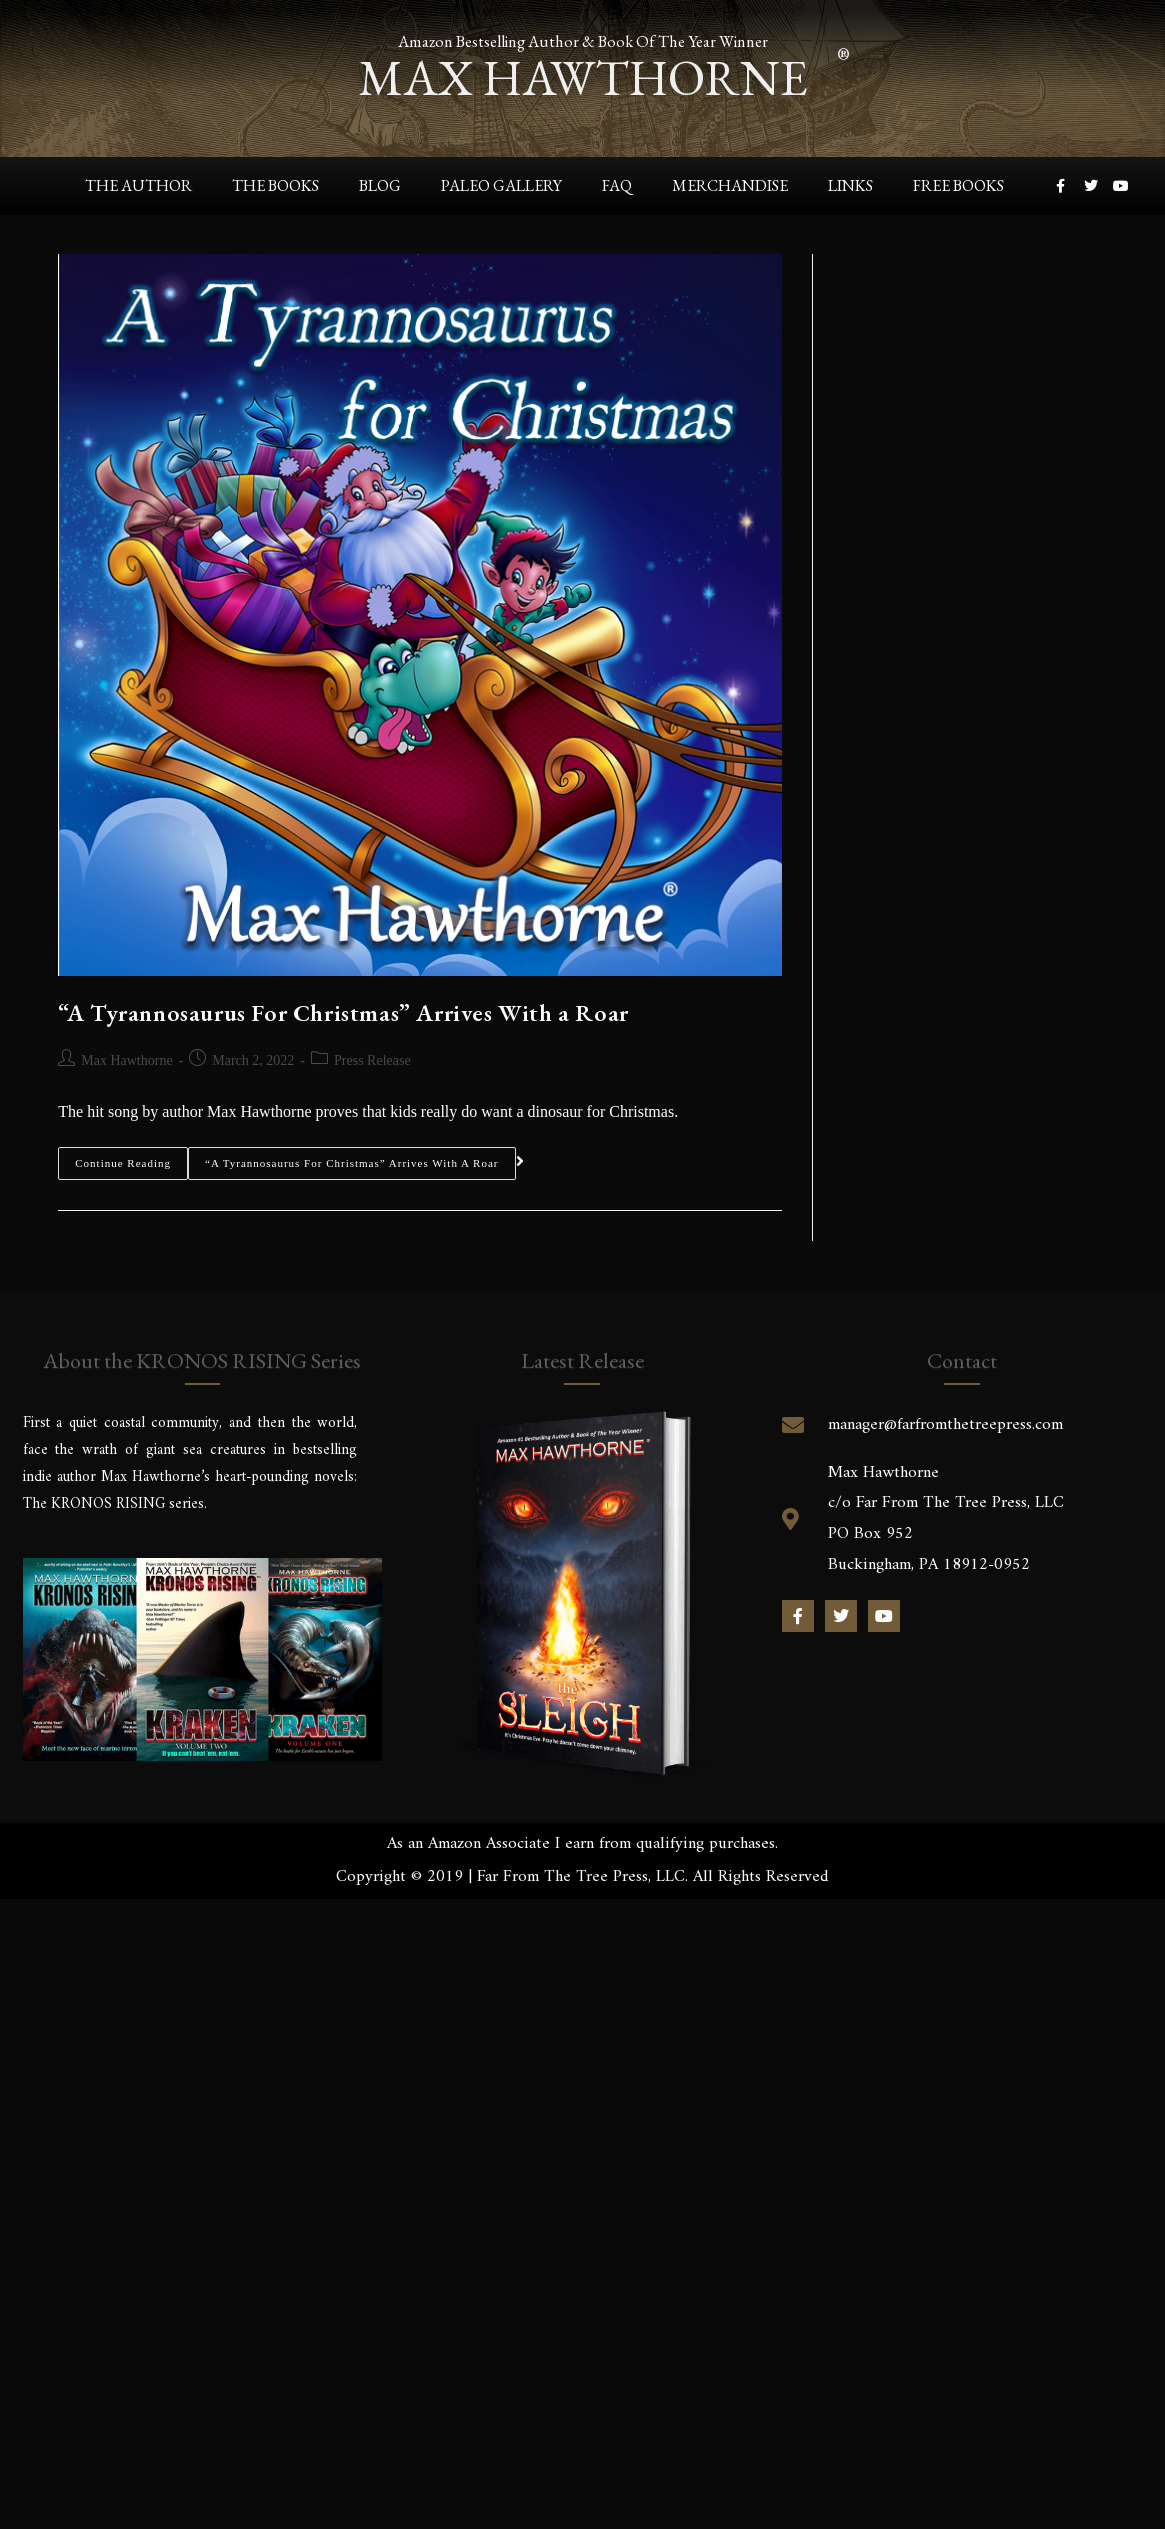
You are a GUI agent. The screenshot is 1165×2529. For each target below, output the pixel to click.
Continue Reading (123, 1158)
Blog (380, 184)
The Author (138, 184)
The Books (275, 184)
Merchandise (730, 184)
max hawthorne (583, 75)
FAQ (617, 184)
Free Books (958, 184)
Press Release (372, 1060)
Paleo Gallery (501, 184)
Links (850, 184)
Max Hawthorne (126, 1060)
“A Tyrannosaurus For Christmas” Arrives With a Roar (343, 1011)
